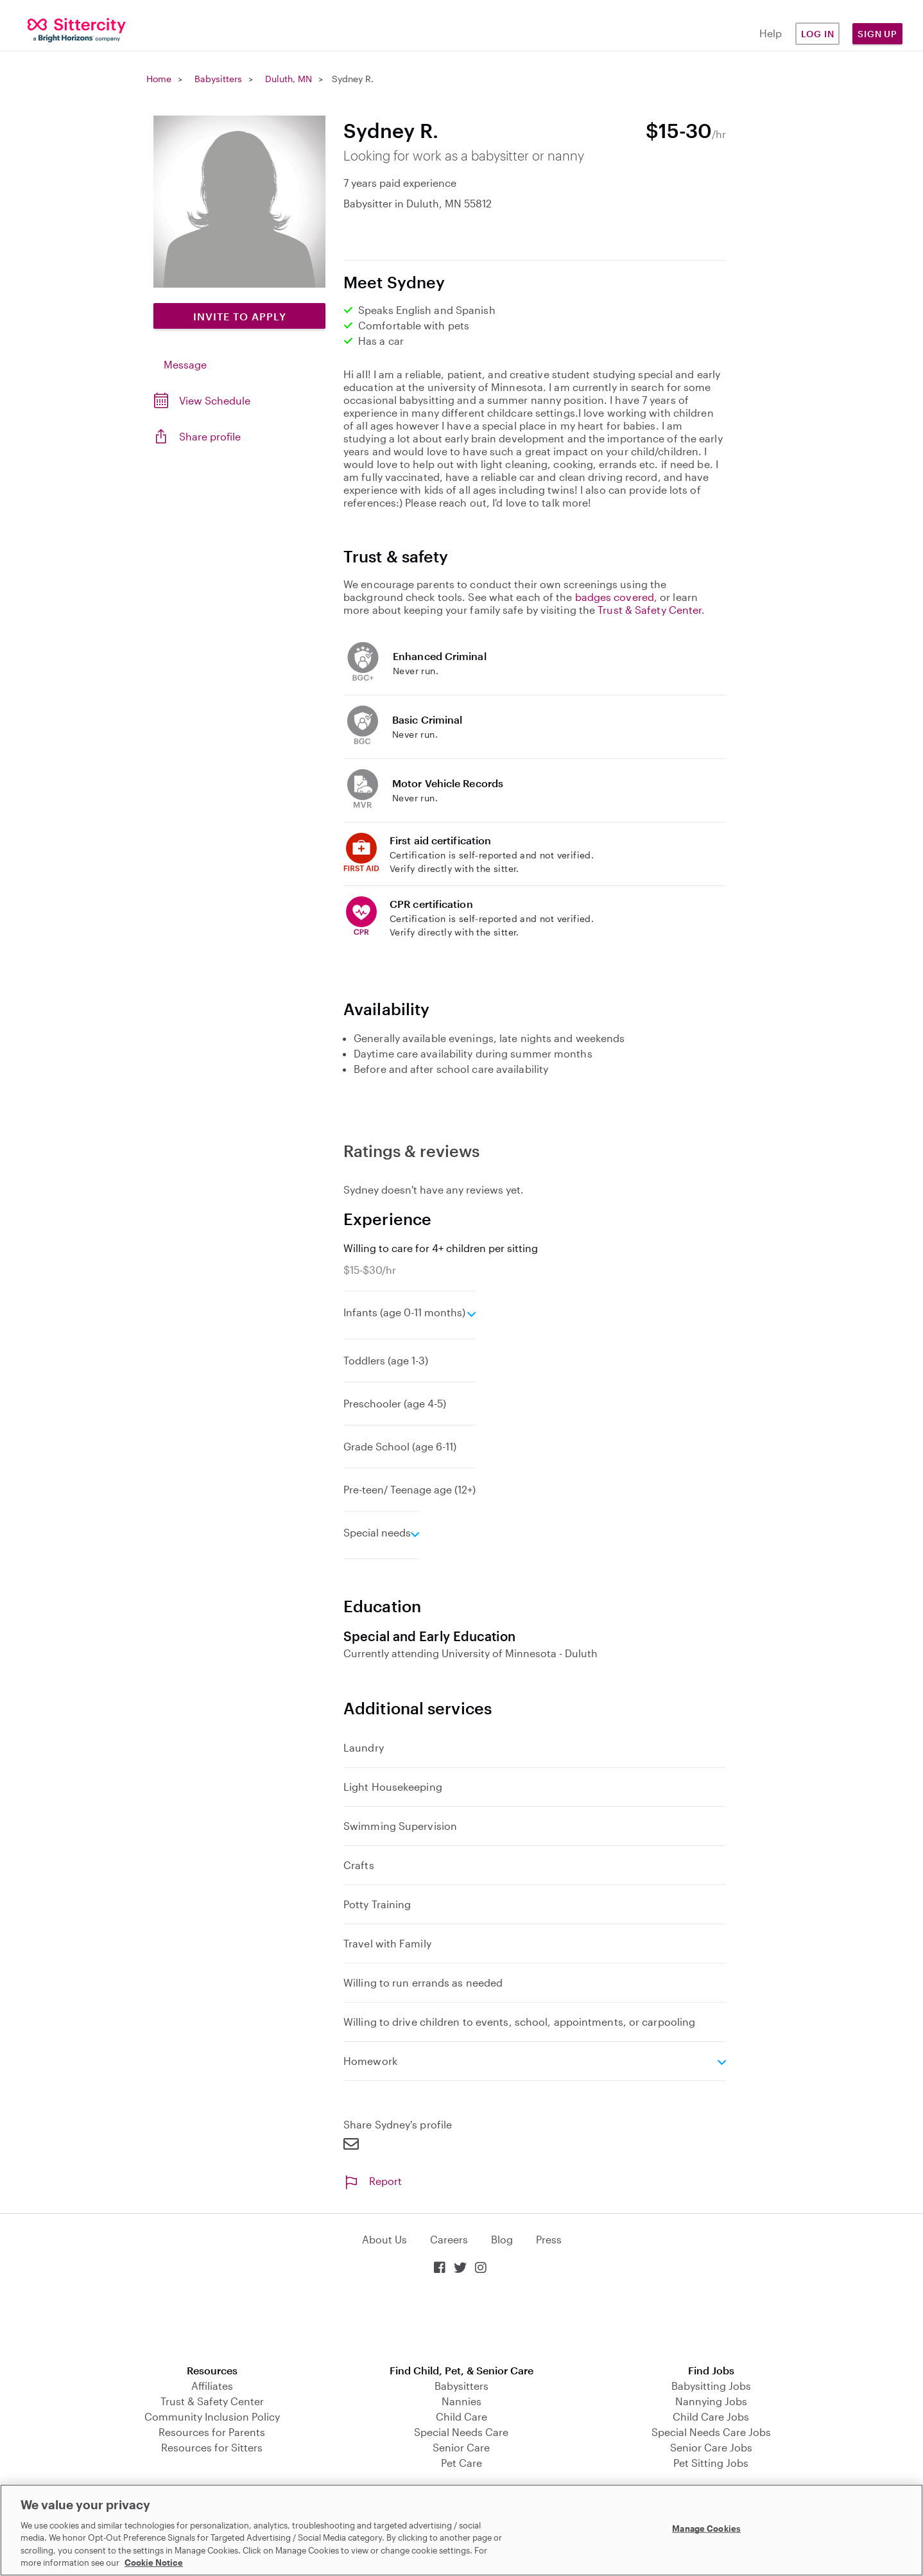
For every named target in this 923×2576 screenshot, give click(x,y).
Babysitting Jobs (711, 2386)
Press (549, 2239)
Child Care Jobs (711, 2416)
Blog (502, 2239)
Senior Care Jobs (711, 2447)
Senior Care (461, 2447)
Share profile (210, 436)
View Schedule (214, 400)
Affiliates (212, 2386)
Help (770, 33)
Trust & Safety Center (650, 610)
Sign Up (877, 33)
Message (185, 364)
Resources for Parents (212, 2432)
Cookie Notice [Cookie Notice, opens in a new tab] (154, 2562)
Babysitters (218, 78)
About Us (384, 2239)
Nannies (461, 2401)
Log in (817, 33)
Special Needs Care (461, 2432)
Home (158, 78)
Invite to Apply (239, 316)
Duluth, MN (288, 78)
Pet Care (461, 2463)
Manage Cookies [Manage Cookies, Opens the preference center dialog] (706, 2528)
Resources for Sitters (212, 2447)
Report (372, 2181)
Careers (449, 2239)
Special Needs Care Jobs (711, 2432)
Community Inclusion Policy (212, 2416)
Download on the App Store (461, 2320)
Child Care (461, 2416)
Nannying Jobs (711, 2401)
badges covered (614, 597)
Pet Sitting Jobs (710, 2463)
